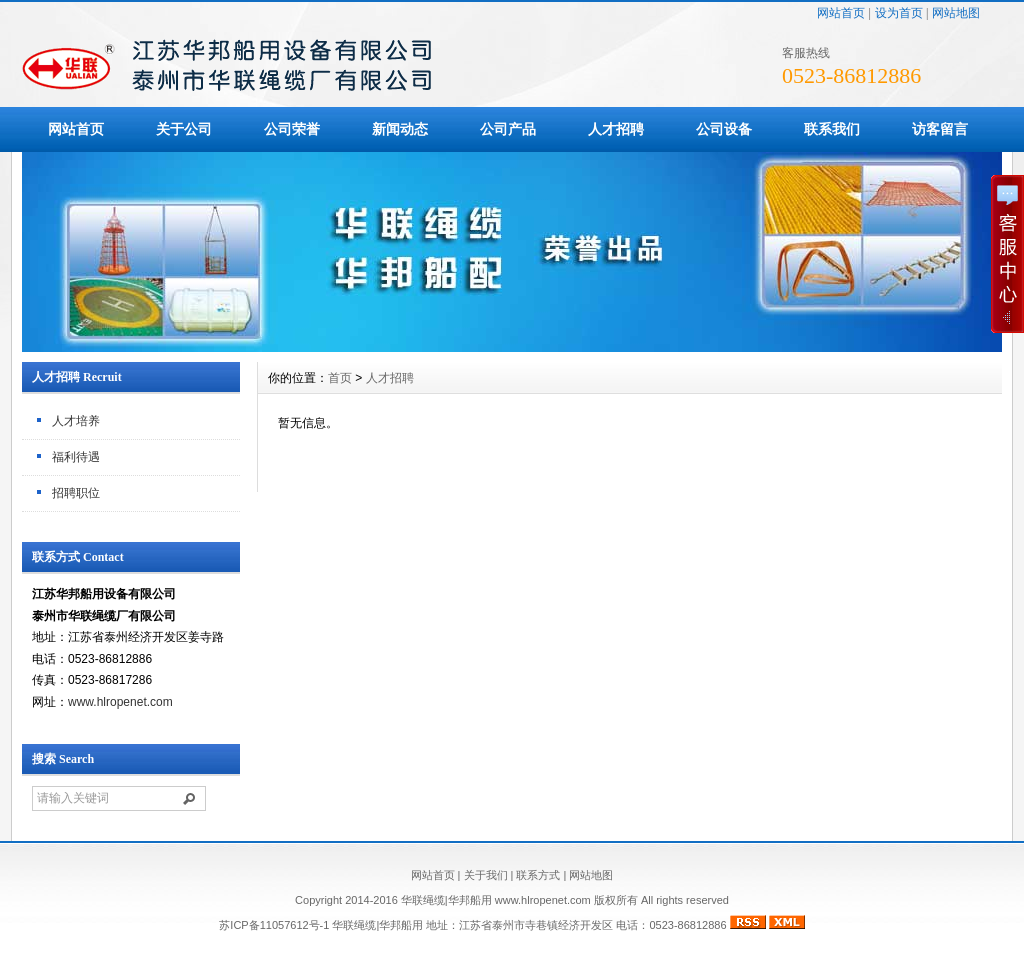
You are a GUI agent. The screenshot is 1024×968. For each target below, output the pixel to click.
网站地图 (956, 13)
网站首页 (841, 13)
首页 (340, 378)
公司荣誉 (292, 129)
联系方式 (538, 875)
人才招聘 (616, 129)
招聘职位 (76, 493)
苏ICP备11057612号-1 (274, 925)
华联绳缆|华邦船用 (377, 925)
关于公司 (184, 129)
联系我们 (832, 129)
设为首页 (899, 13)
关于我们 (486, 875)
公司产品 (508, 129)
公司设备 (724, 129)
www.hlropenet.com (120, 702)
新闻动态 (400, 129)
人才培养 (76, 421)
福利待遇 (76, 457)
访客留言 (940, 129)
